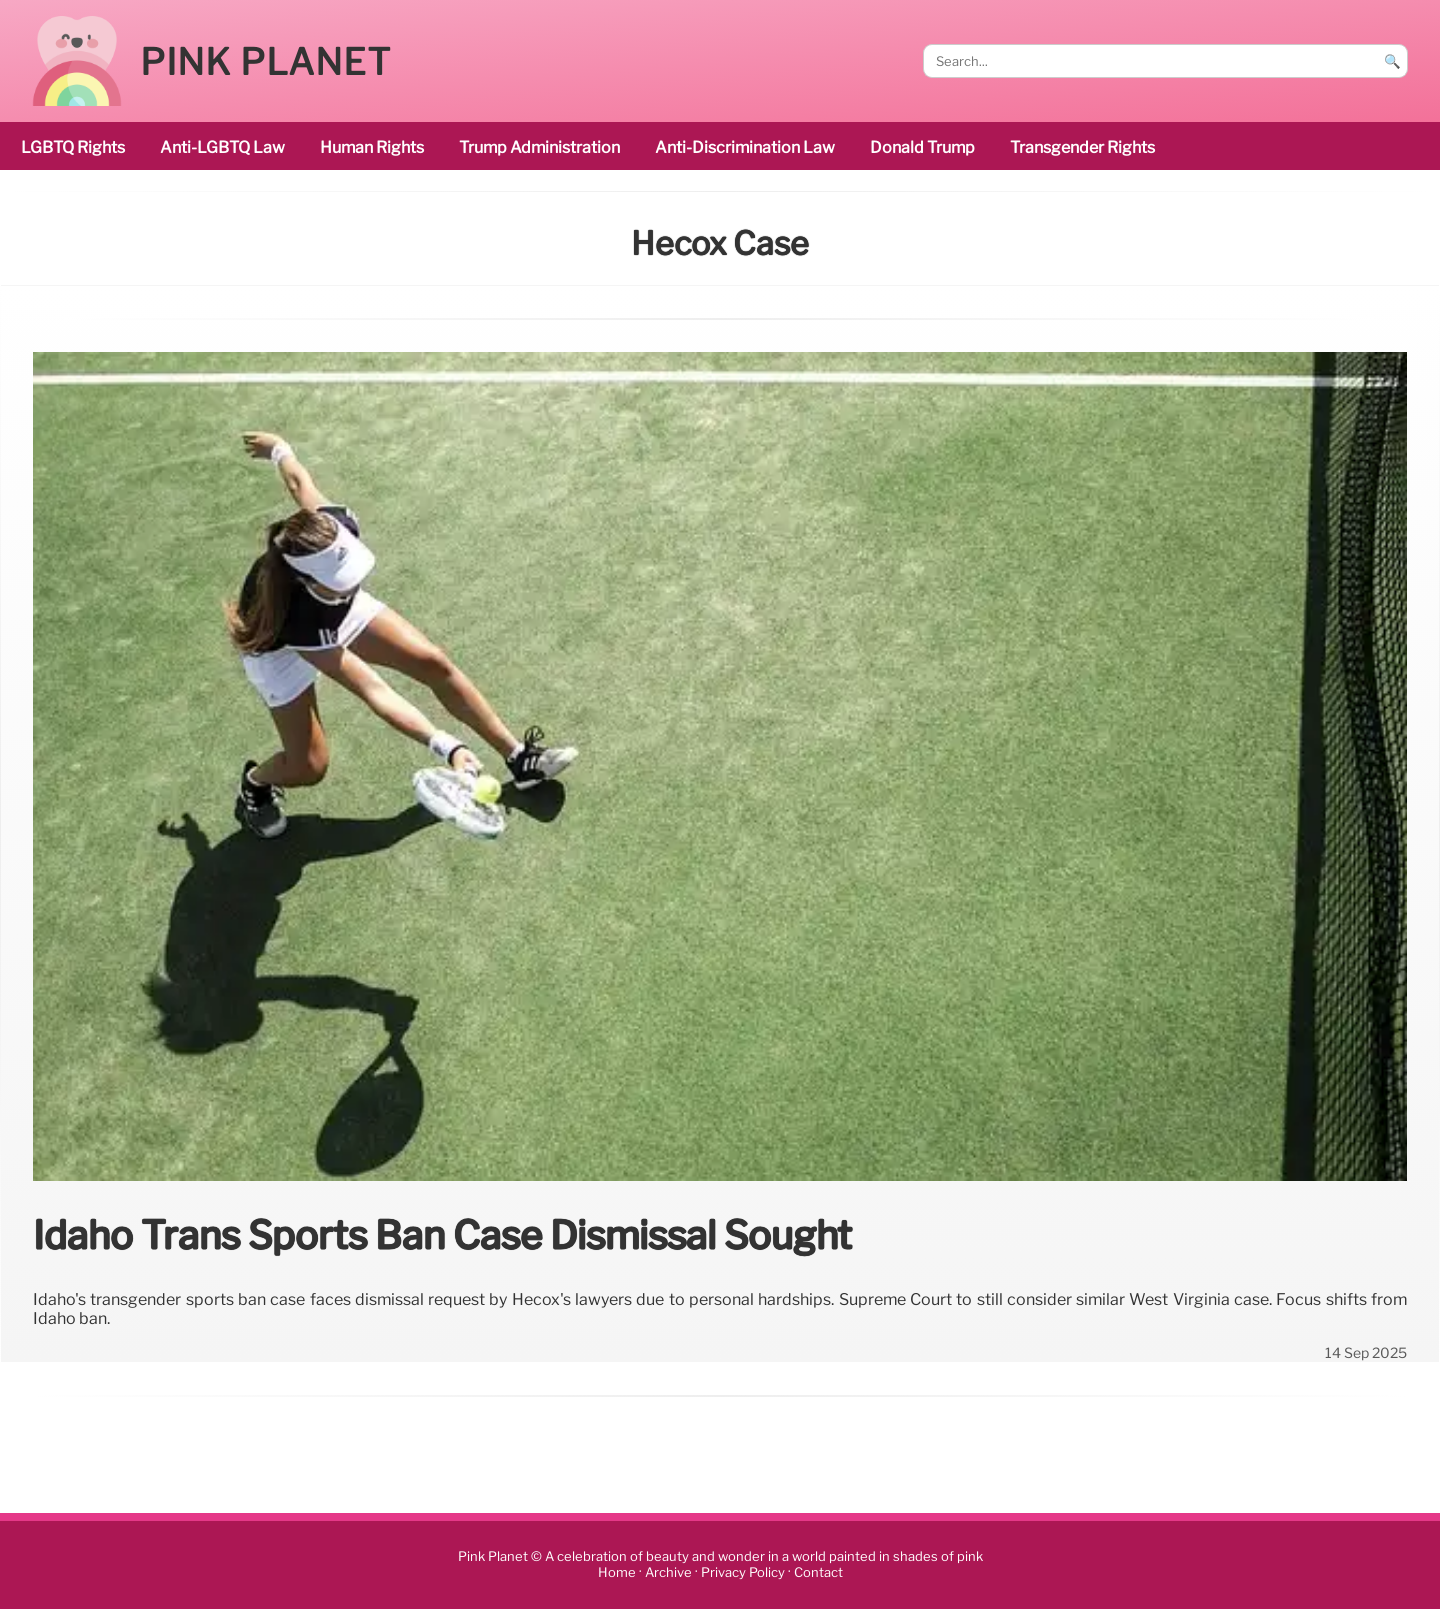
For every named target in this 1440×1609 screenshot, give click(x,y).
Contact (818, 1572)
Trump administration (539, 147)
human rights (372, 147)
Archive (668, 1572)
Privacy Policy (743, 1572)
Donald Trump (922, 147)
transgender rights (1082, 147)
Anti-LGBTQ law (222, 147)
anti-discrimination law (745, 147)
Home (617, 1572)
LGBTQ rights (73, 147)
